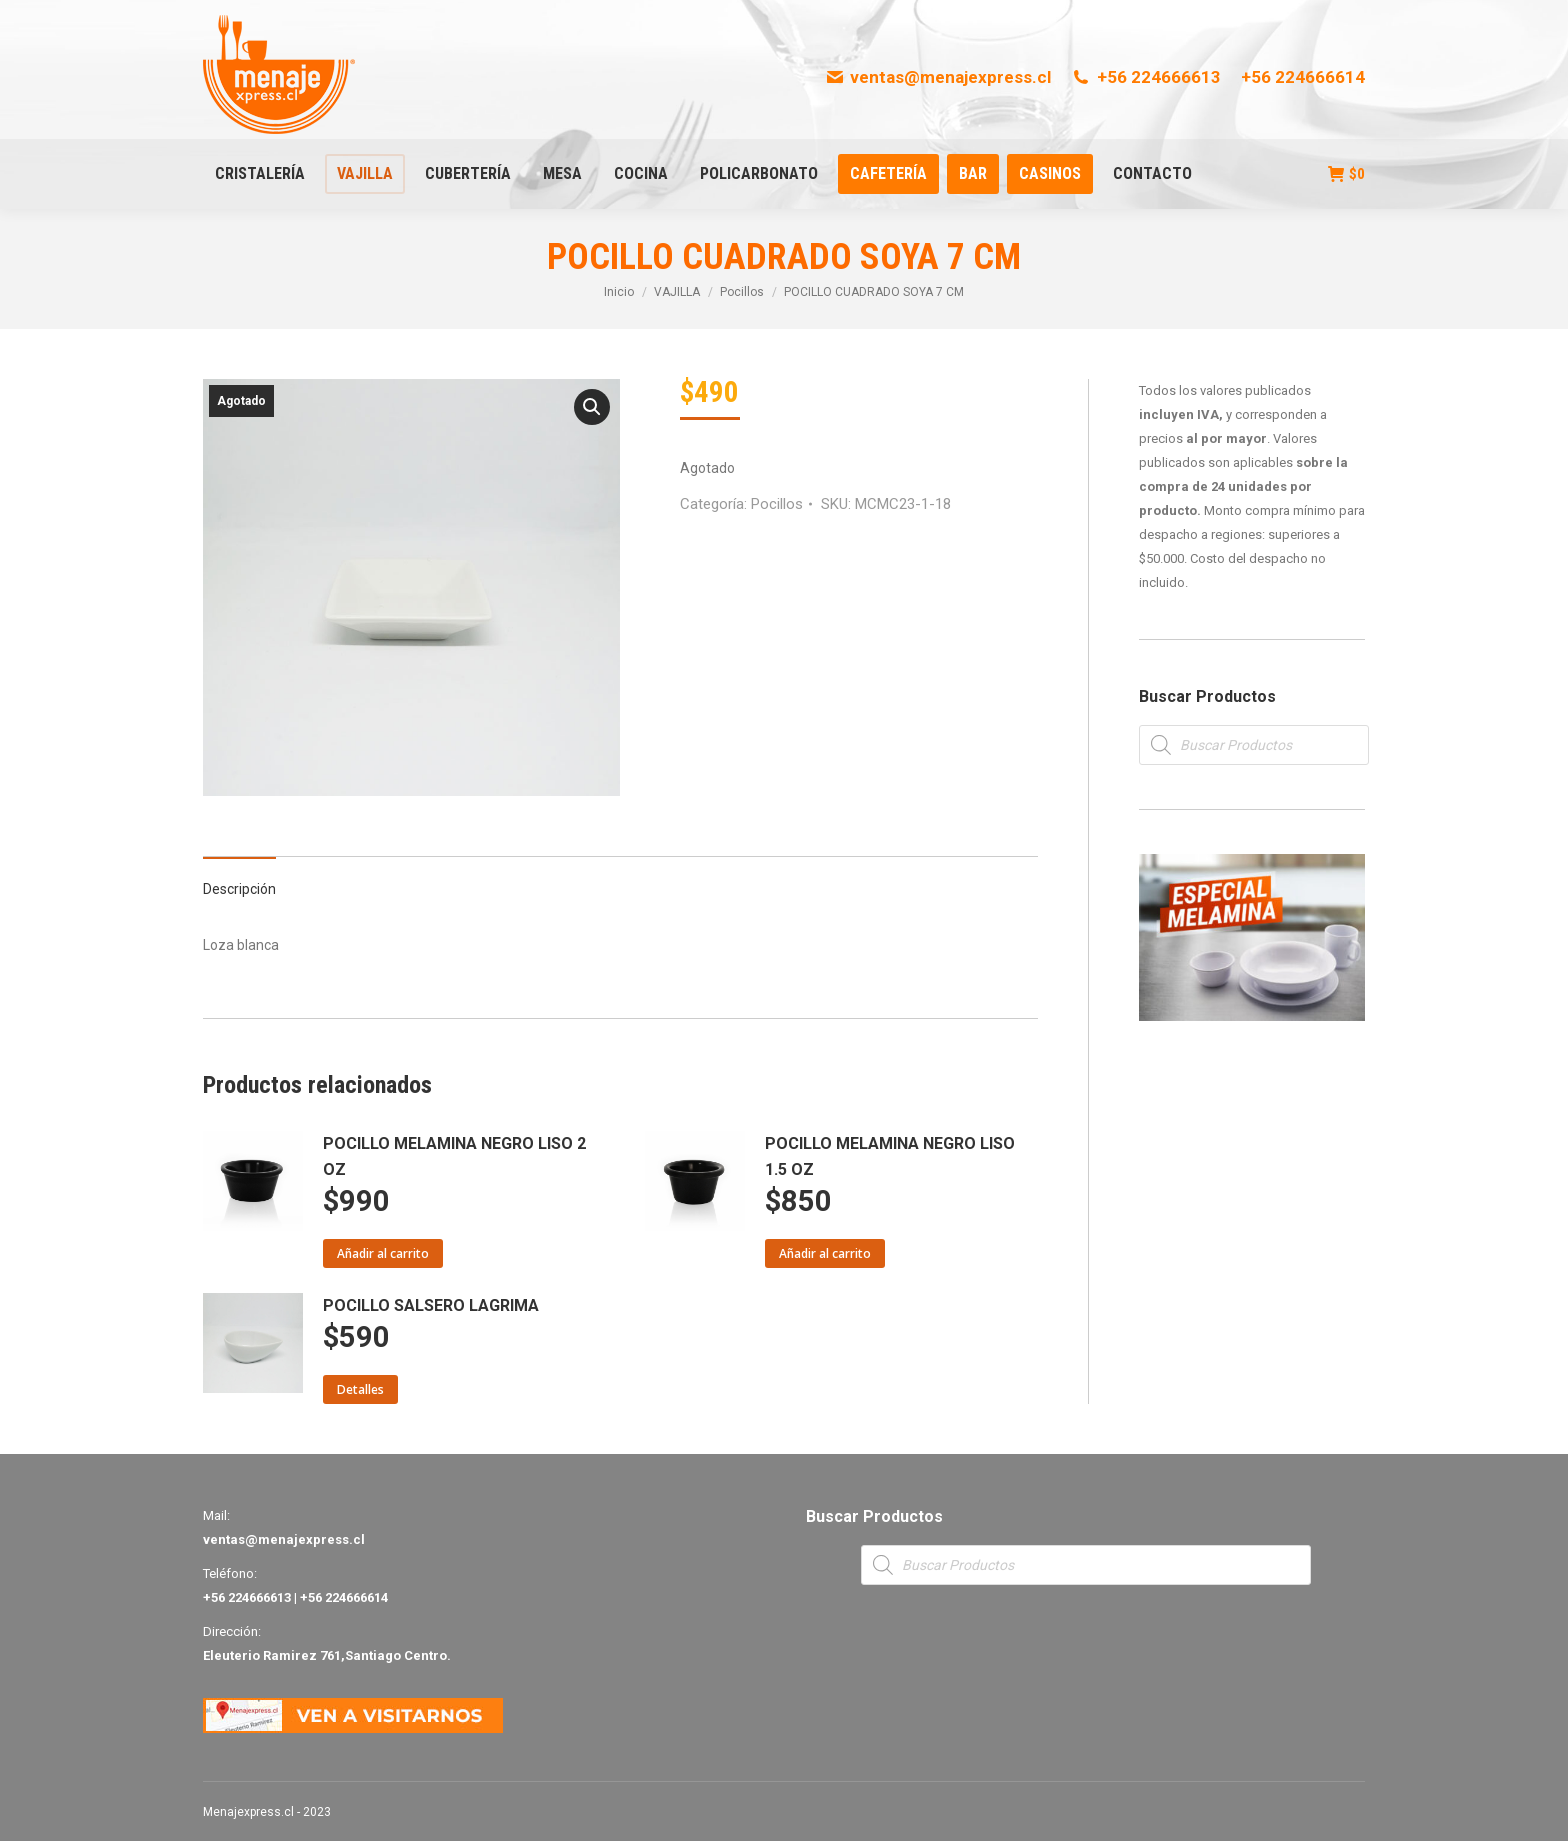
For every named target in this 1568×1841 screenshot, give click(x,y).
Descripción (239, 889)
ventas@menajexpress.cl (938, 77)
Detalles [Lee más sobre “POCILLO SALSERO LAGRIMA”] (360, 1389)
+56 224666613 (1146, 77)
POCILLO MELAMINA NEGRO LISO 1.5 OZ (890, 1156)
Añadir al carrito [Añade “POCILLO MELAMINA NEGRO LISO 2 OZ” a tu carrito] (383, 1253)
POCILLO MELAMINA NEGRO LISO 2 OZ (454, 1156)
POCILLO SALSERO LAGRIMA (431, 1305)
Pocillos (777, 504)
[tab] (239, 879)
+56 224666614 (1303, 77)
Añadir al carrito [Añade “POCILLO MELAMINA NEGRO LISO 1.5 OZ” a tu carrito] (825, 1253)
